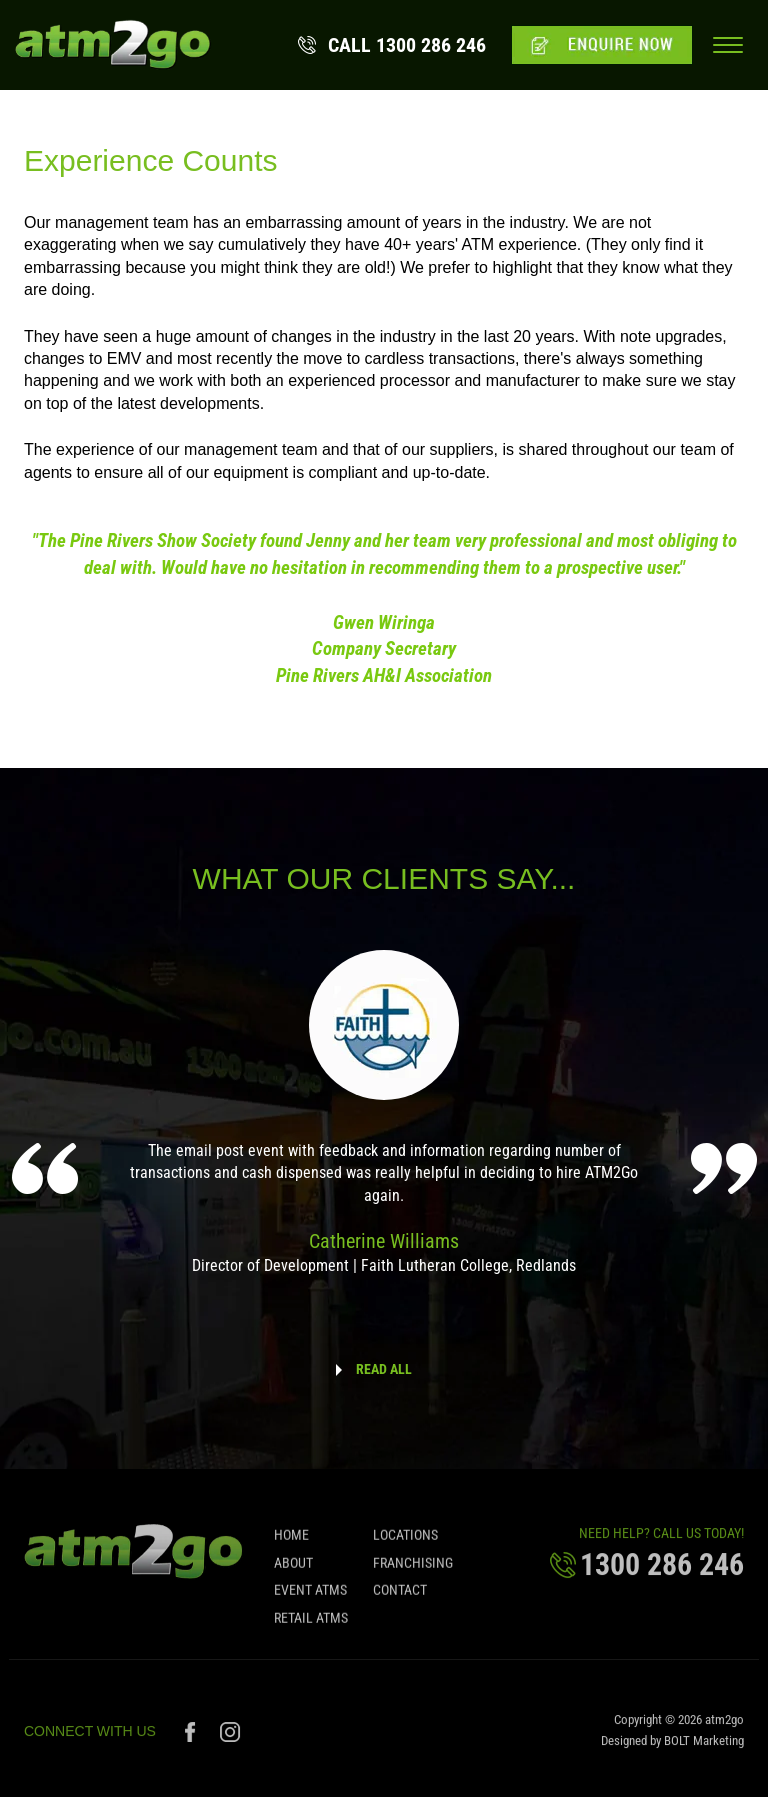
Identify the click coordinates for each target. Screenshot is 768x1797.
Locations (405, 1542)
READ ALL (384, 1369)
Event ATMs (310, 1596)
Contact (400, 1596)
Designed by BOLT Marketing (672, 1746)
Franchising (413, 1569)
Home (291, 1542)
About (293, 1569)
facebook (192, 1738)
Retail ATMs (311, 1624)
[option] (384, 1126)
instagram (230, 1738)
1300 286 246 (407, 45)
